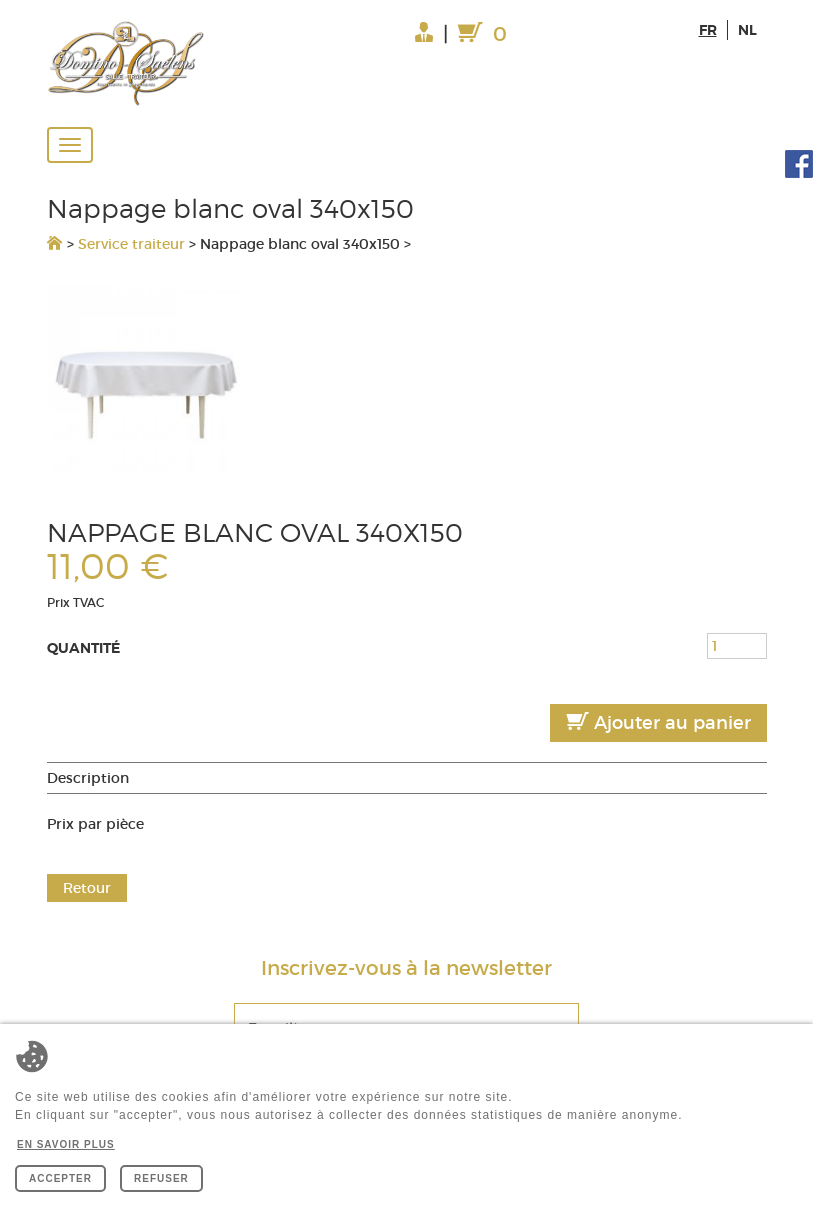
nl (747, 30)
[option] (407, 384)
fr (708, 30)
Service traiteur (131, 244)
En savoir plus (66, 1144)
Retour (87, 888)
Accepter (60, 1178)
